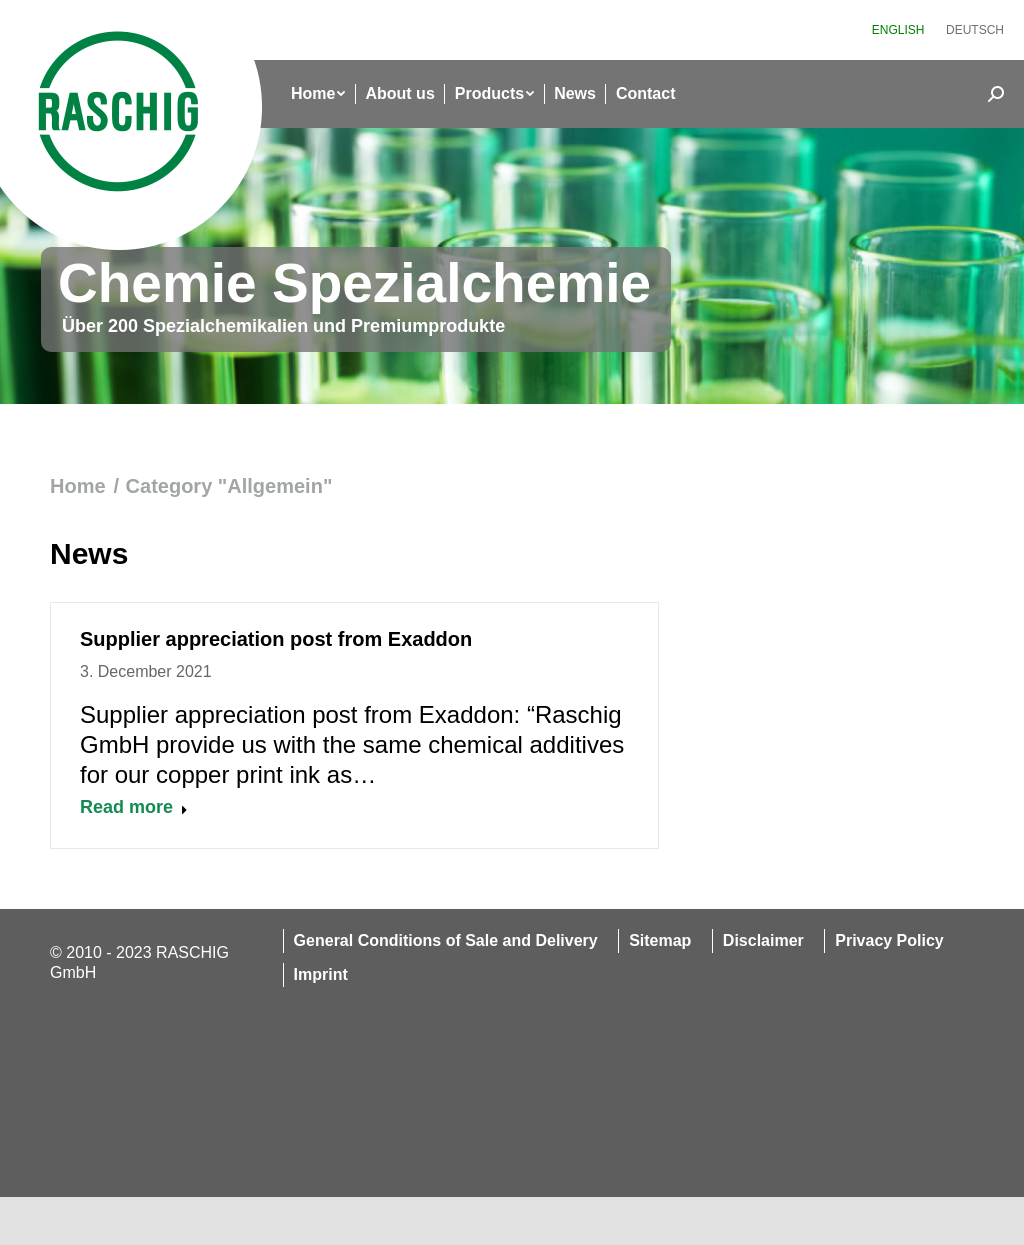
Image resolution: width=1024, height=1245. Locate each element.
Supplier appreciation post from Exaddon (276, 639)
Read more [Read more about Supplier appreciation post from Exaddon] (134, 807)
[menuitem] (898, 30)
